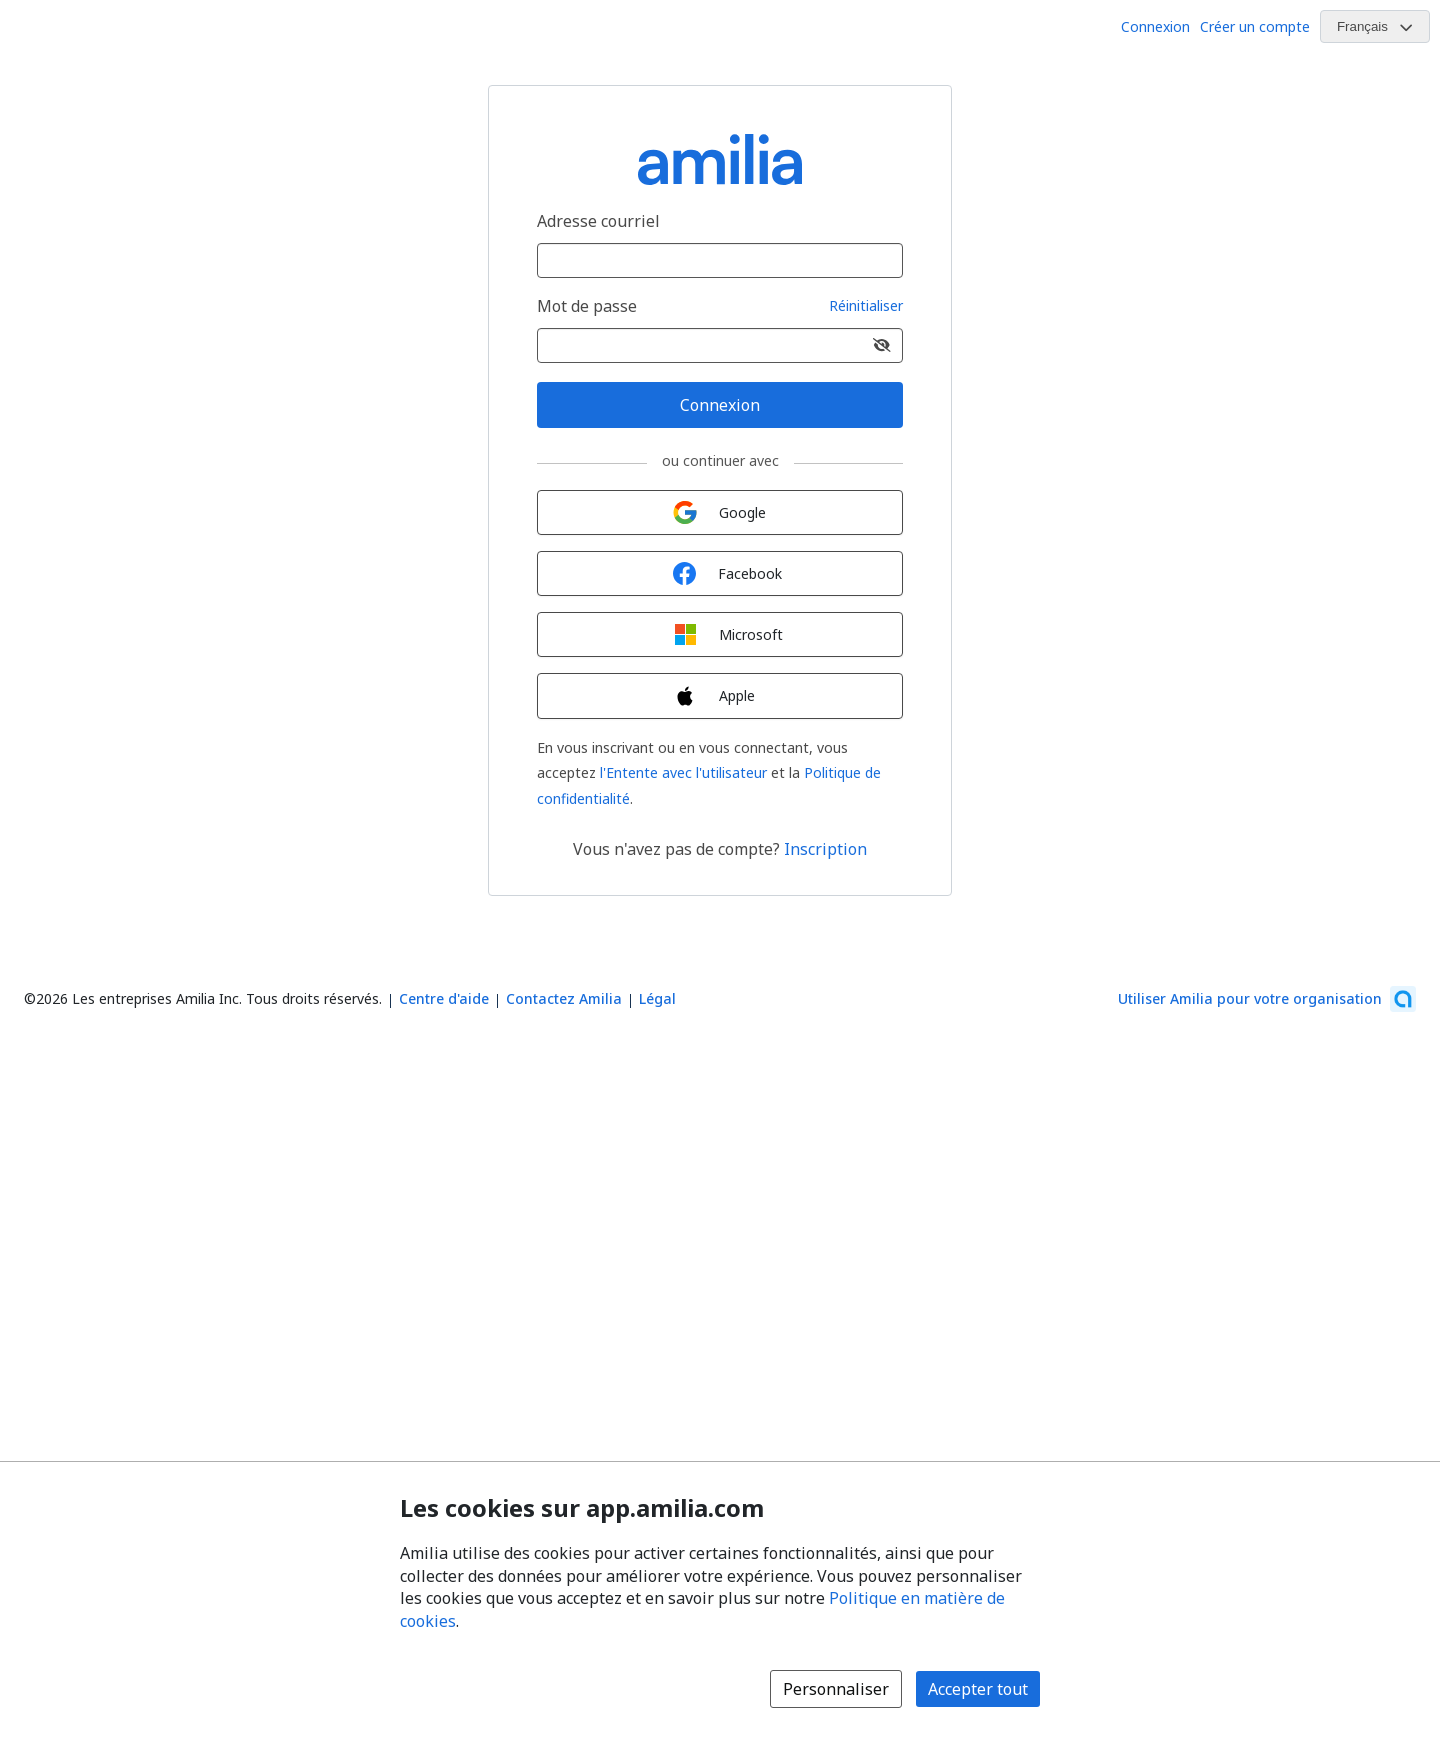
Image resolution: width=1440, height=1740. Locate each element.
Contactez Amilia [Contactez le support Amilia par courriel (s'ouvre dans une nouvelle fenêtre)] (564, 998)
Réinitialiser (866, 306)
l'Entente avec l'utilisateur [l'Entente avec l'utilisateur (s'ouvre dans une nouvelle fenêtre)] (683, 772)
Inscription (825, 849)
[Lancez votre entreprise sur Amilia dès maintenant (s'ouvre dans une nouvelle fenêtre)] (1267, 999)
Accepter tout (978, 1689)
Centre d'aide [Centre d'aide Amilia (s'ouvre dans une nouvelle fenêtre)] (444, 998)
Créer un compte (1255, 26)
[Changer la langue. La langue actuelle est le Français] (1375, 26)
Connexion (1155, 26)
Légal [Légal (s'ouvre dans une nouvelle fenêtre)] (657, 998)
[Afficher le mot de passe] (882, 345)
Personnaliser (836, 1689)
